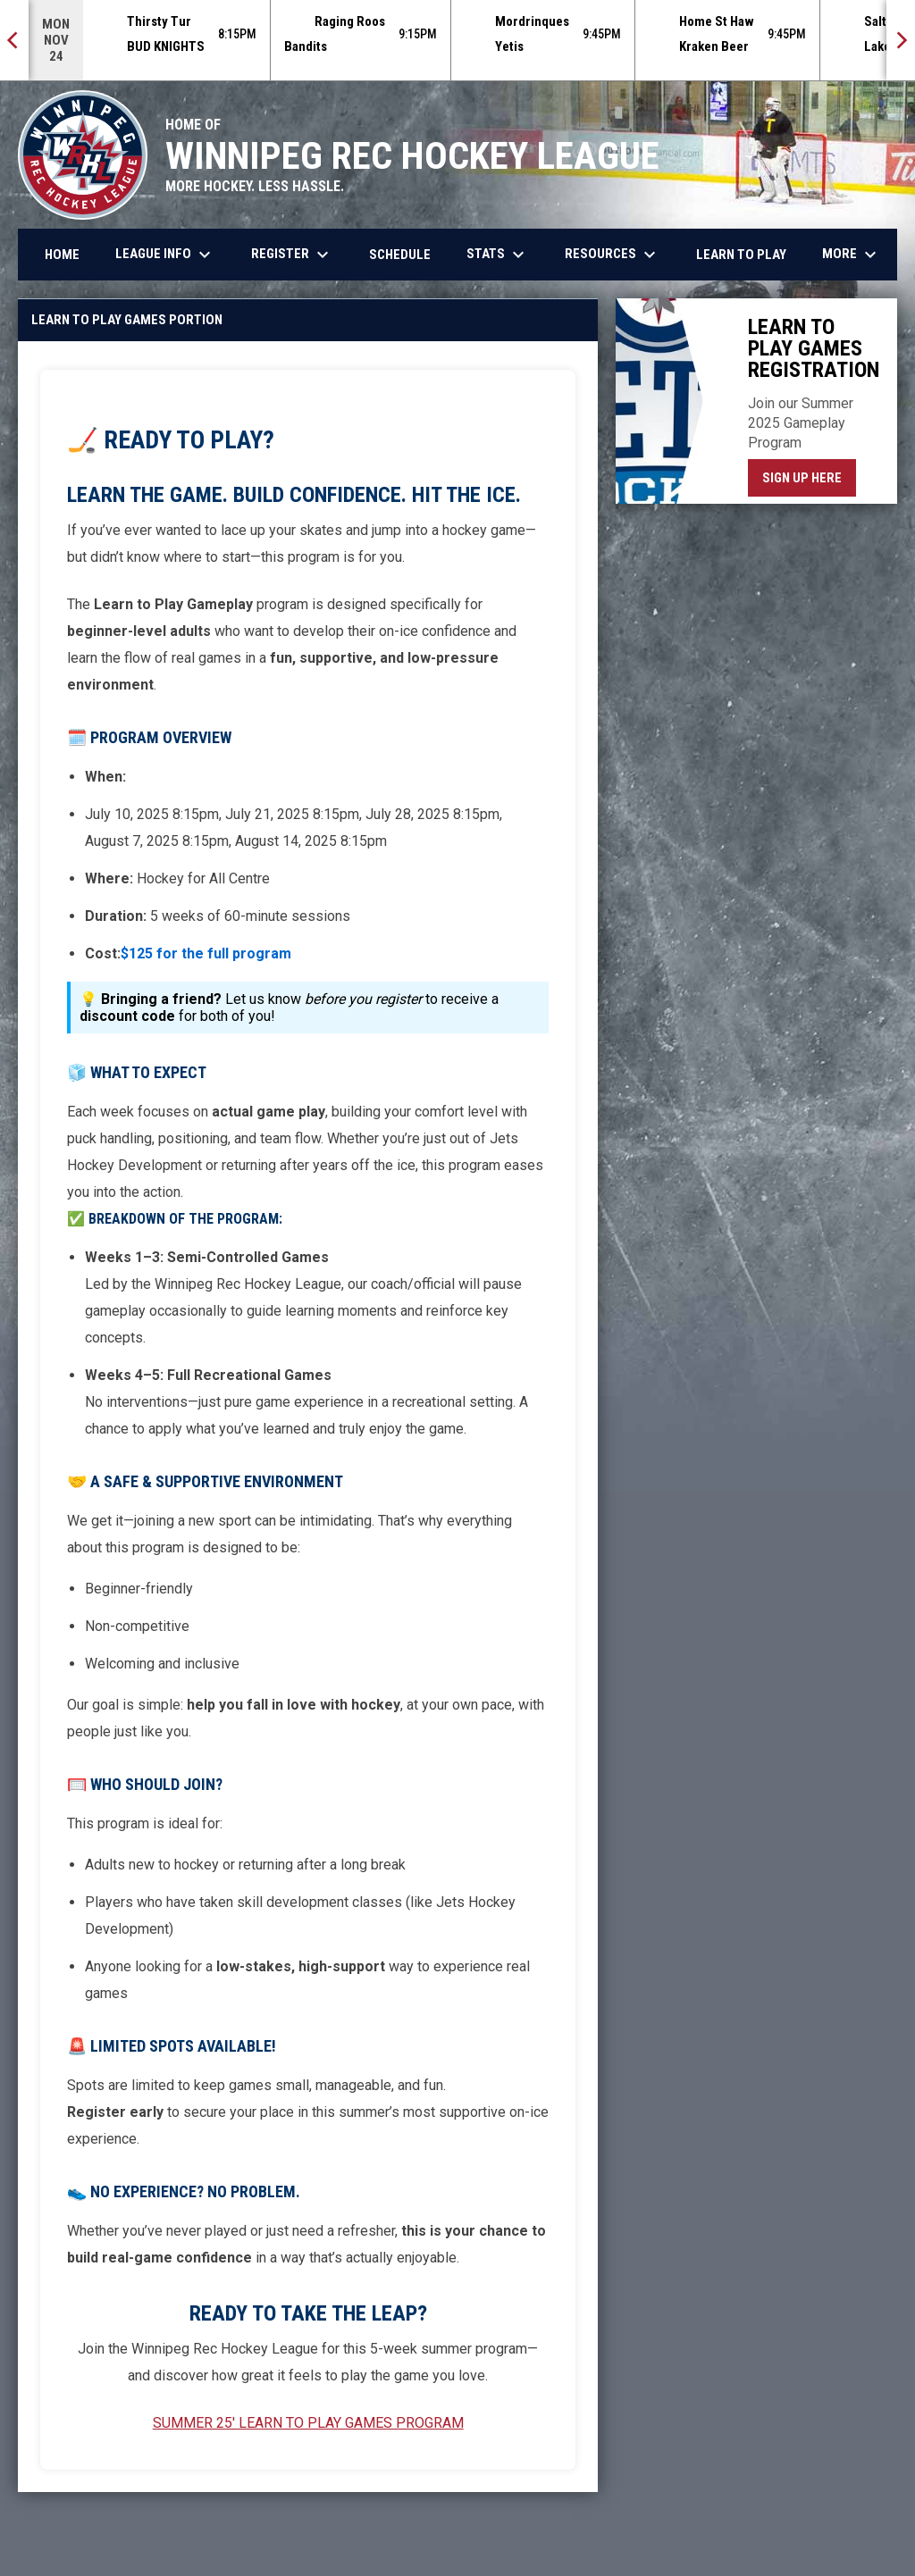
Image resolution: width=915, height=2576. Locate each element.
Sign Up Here (809, 477)
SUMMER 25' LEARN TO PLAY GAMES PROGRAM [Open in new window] (308, 2422)
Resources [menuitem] (612, 254)
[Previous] (14, 40)
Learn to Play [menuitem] (741, 255)
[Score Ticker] (457, 40)
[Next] (900, 40)
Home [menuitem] (62, 255)
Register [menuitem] (292, 254)
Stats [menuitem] (497, 254)
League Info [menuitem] (165, 254)
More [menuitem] (851, 254)
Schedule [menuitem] (400, 255)
